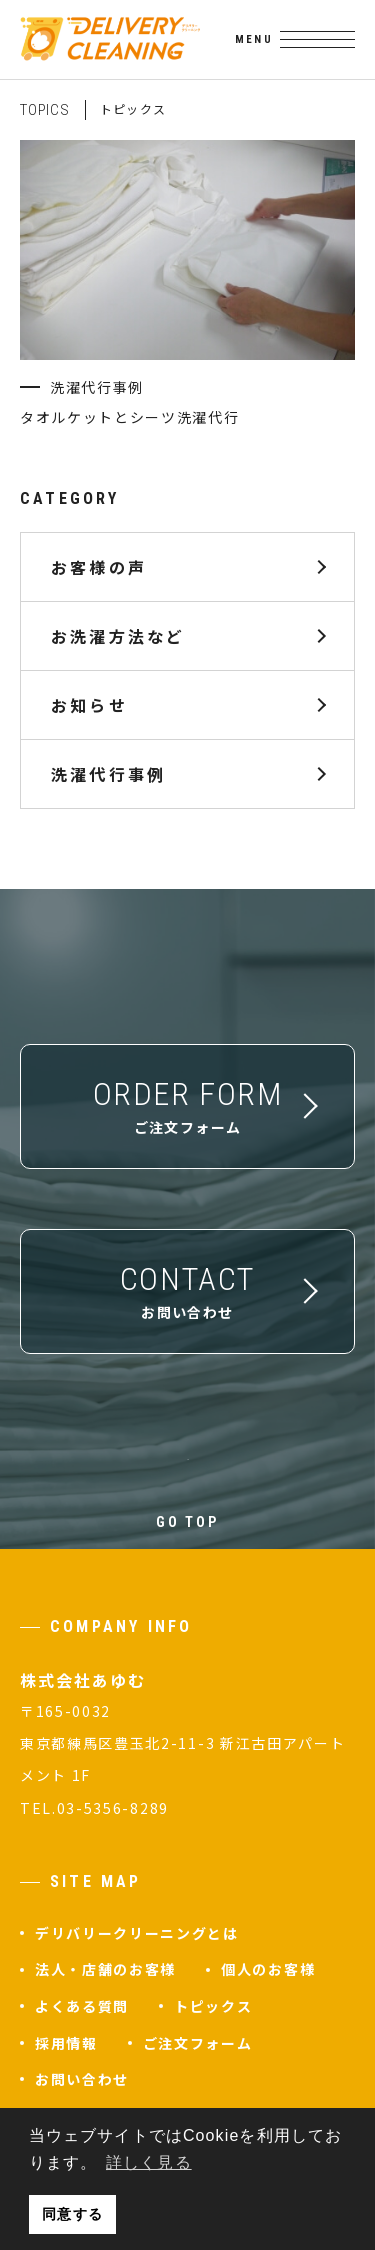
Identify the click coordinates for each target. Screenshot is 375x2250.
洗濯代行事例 (108, 773)
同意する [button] (72, 2214)
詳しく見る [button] (149, 2162)
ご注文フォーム (198, 2043)
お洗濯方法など (118, 635)
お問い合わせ (82, 2079)
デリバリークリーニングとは (137, 1933)
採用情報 (66, 2043)
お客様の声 (99, 566)
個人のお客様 (268, 1969)
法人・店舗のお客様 (105, 1969)
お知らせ (89, 704)
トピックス (213, 2006)
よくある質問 (82, 2006)
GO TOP (187, 1522)
